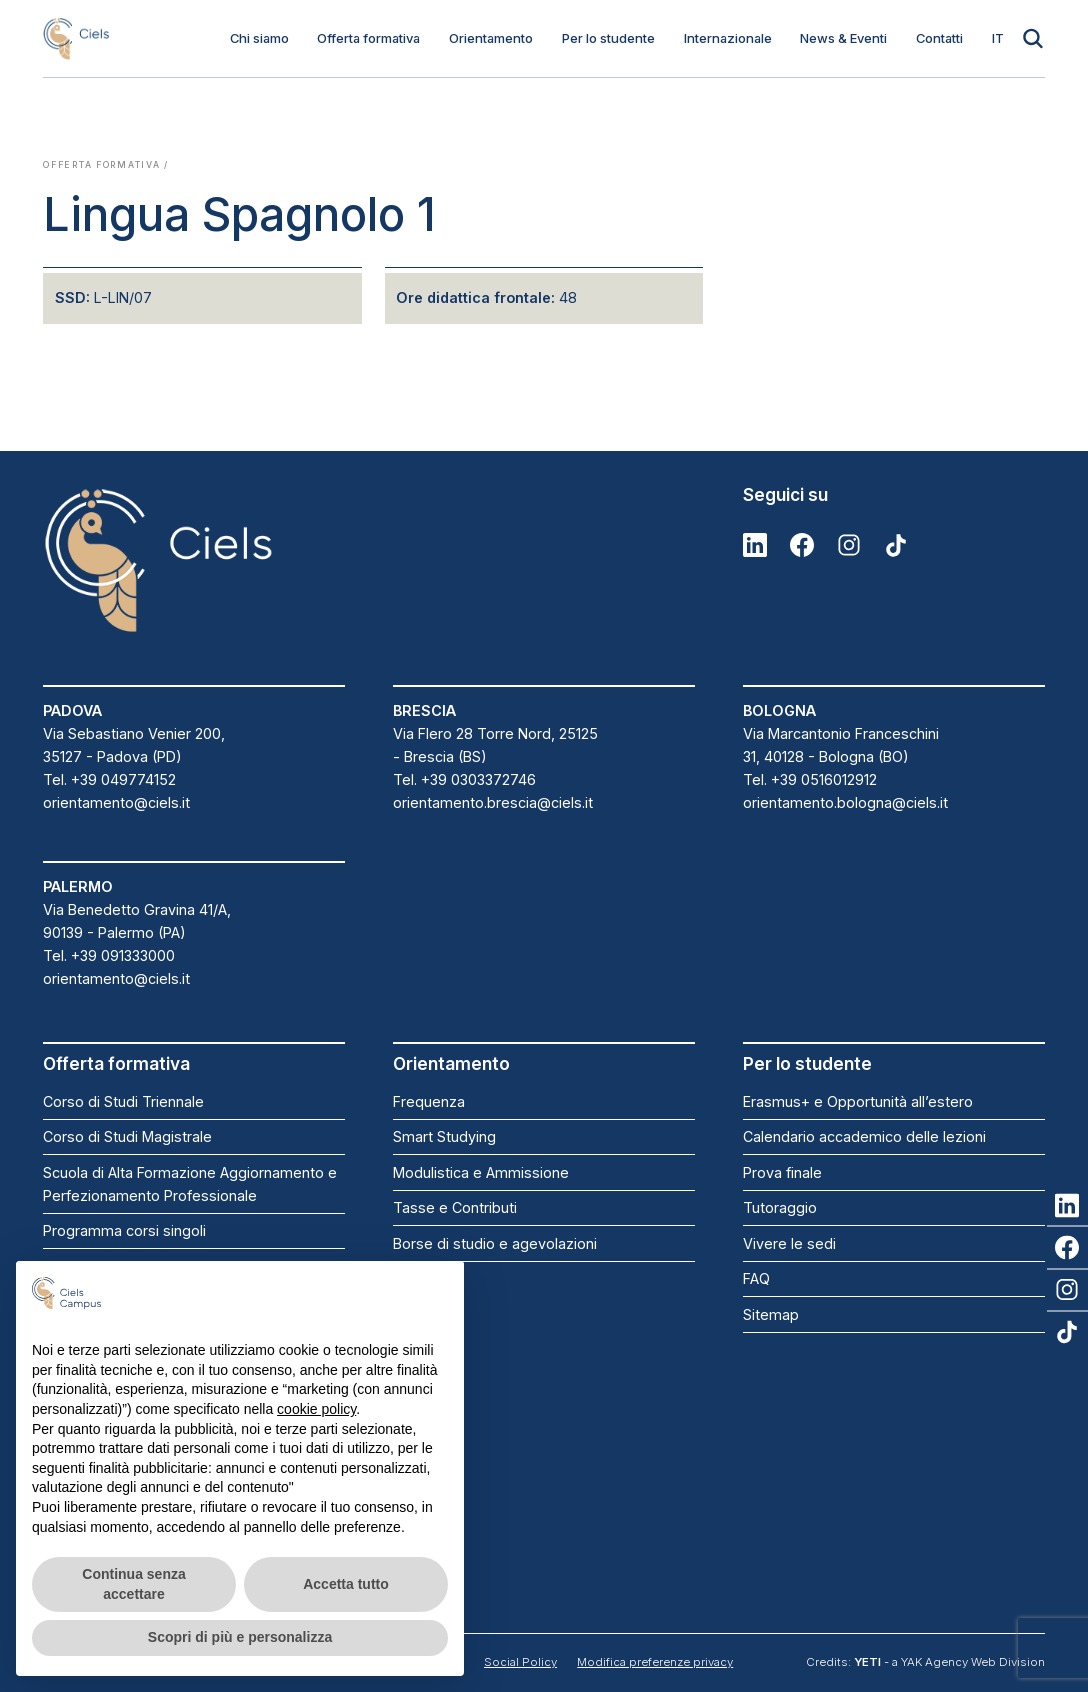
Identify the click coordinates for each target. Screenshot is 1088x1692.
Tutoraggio (780, 1207)
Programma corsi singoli (124, 1230)
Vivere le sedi (789, 1243)
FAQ (756, 1278)
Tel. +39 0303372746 (464, 779)
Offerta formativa (368, 38)
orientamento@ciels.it (116, 802)
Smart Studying (444, 1136)
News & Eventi (843, 38)
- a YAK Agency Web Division (949, 1662)
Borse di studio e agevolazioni (495, 1243)
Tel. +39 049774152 (109, 779)
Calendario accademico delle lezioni (864, 1136)
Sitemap (771, 1314)
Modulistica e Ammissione (481, 1172)
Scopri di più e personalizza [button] (240, 1637)
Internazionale (728, 38)
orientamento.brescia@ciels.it (493, 802)
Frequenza (429, 1101)
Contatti (939, 38)
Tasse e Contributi (455, 1207)
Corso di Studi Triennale (123, 1101)
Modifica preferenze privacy (655, 1662)
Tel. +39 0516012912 (810, 779)
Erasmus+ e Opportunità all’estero (858, 1101)
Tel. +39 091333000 (109, 955)
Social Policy (520, 1662)
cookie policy (316, 1409)
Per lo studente (608, 38)
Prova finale (782, 1172)
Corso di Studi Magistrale (127, 1136)
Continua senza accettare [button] (133, 1584)
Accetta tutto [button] (346, 1584)
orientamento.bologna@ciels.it (845, 802)
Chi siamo (259, 38)
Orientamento (491, 38)
